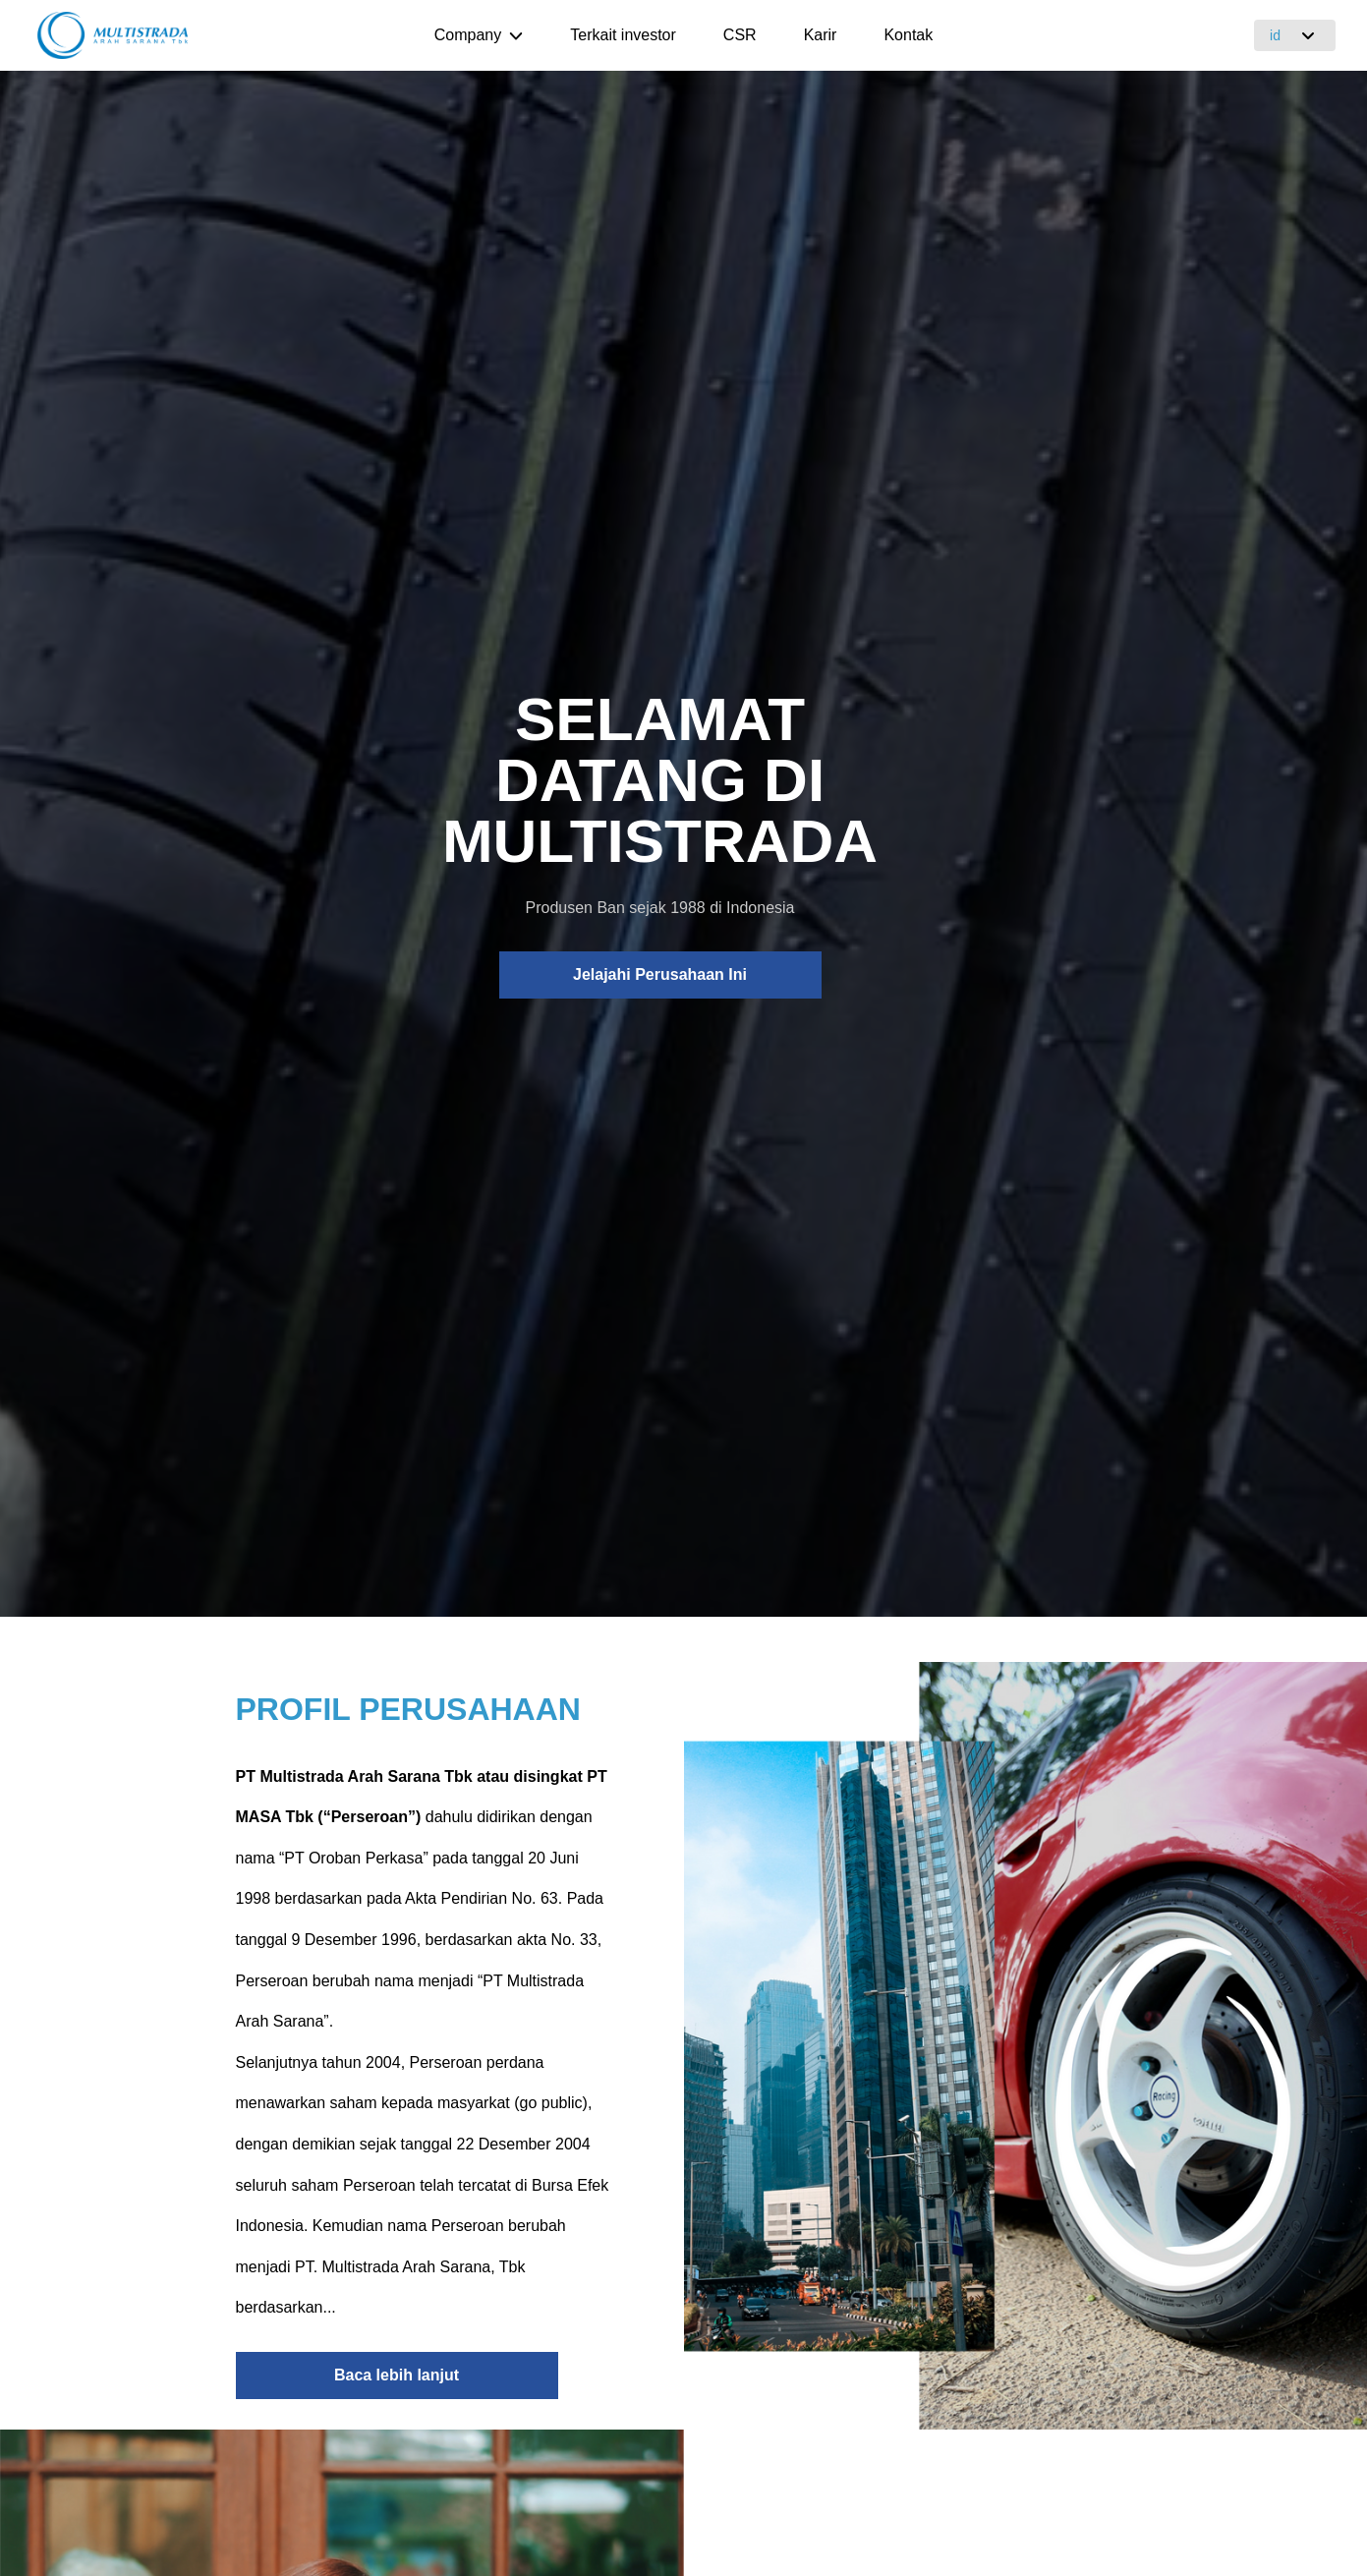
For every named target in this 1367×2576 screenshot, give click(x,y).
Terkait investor (623, 35)
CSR (740, 35)
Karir (820, 35)
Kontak (908, 35)
